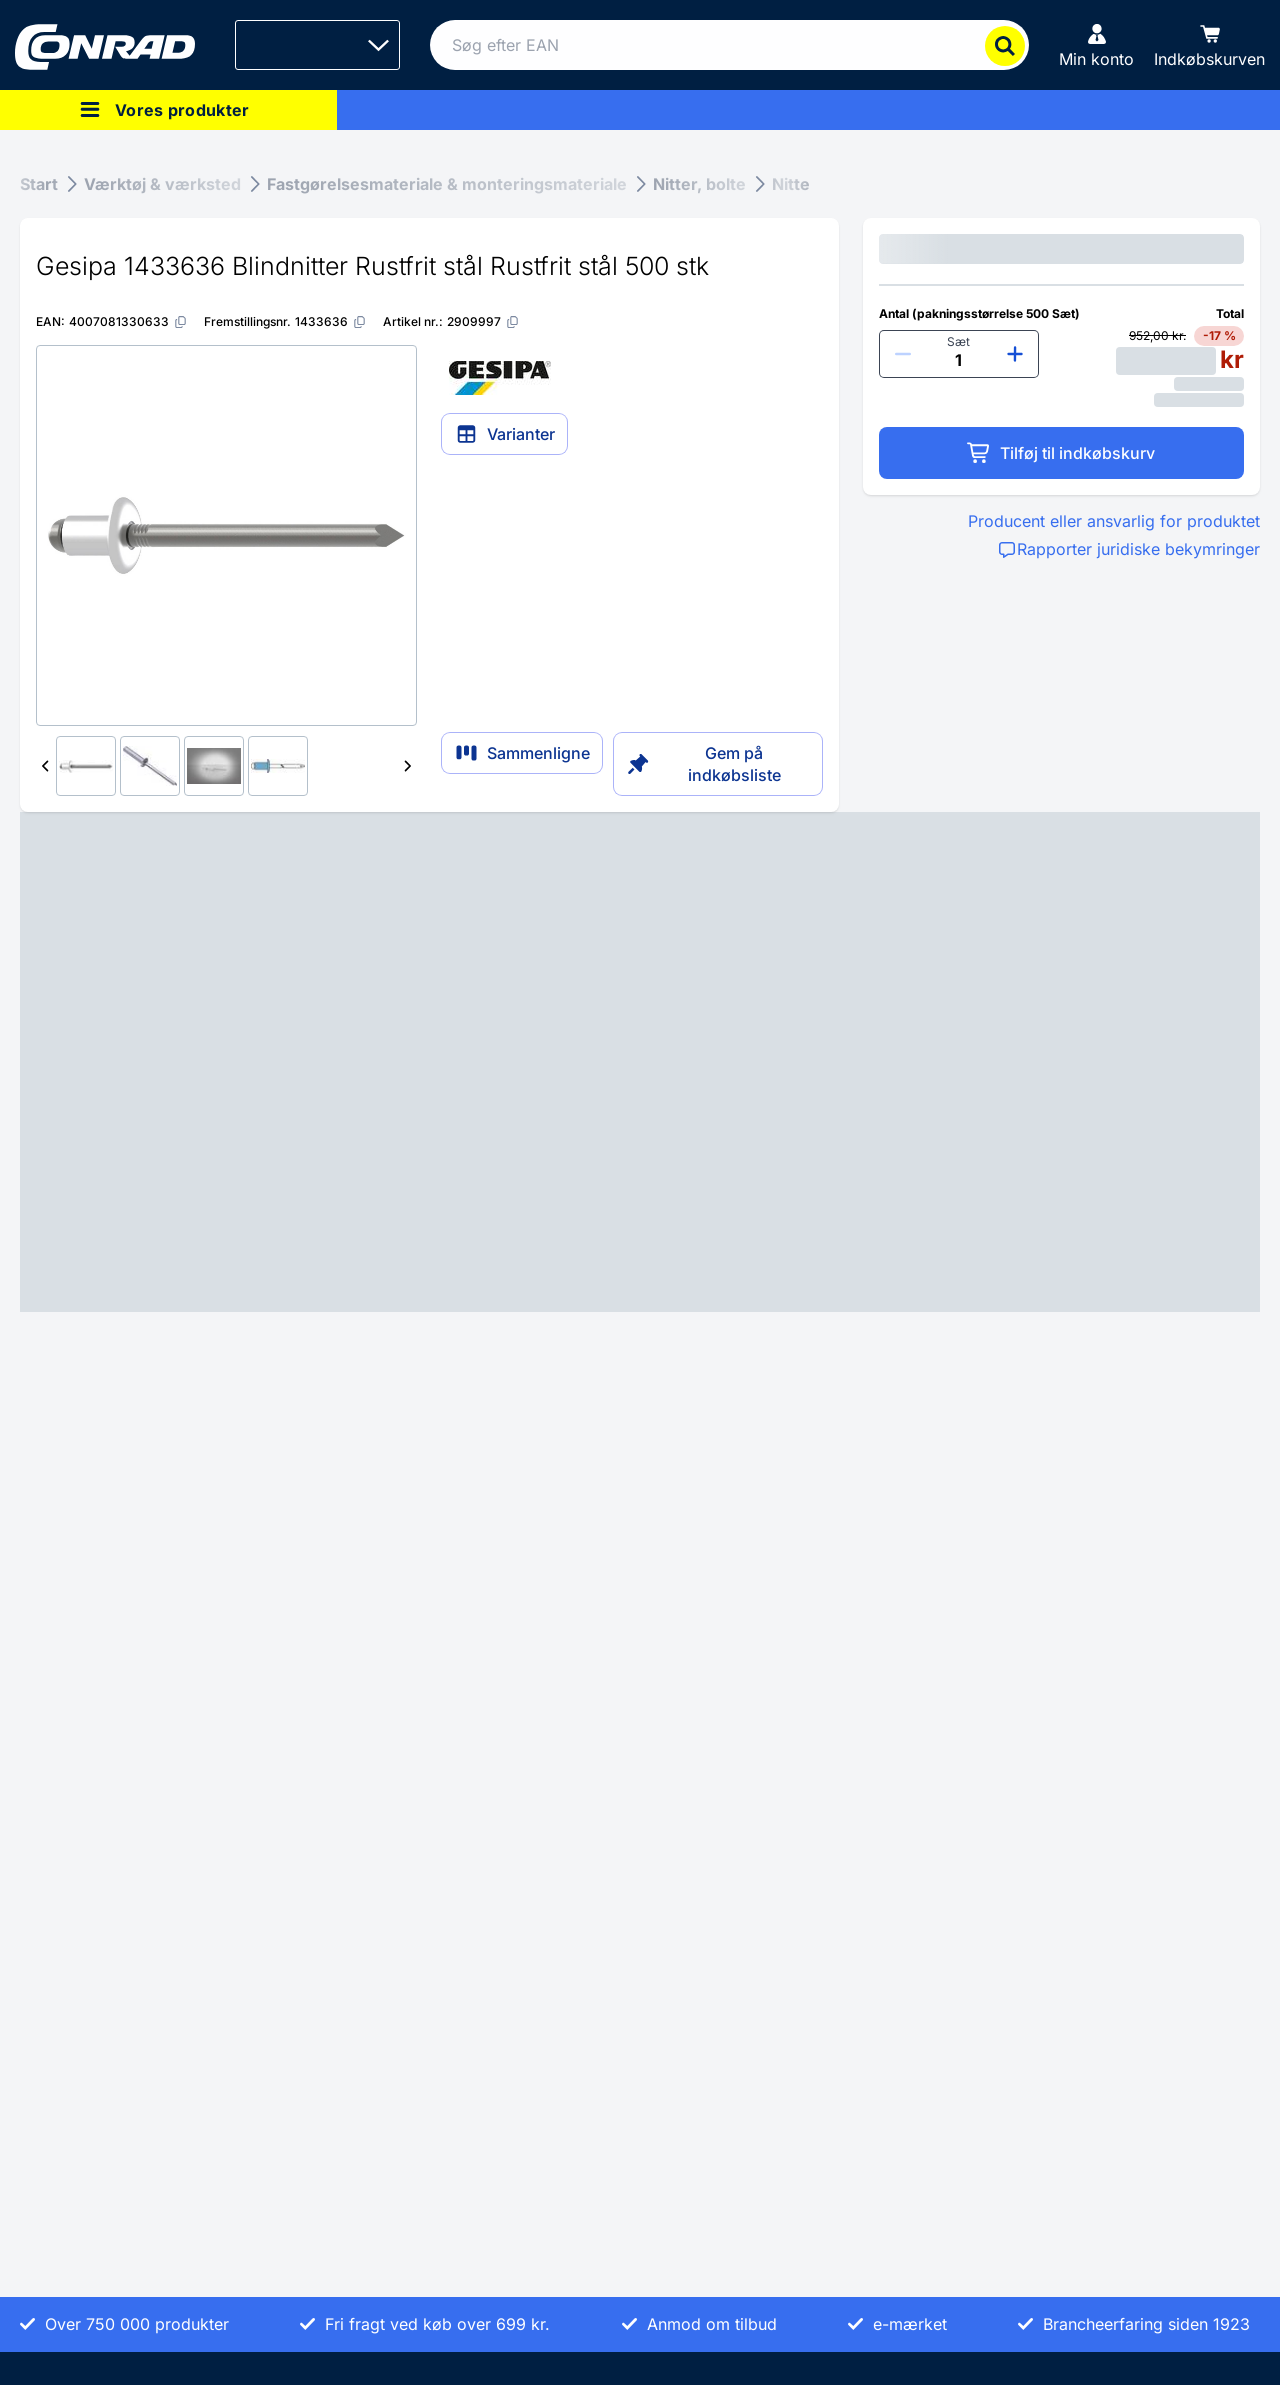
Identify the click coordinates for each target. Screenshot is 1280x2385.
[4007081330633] (128, 321)
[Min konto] (1096, 45)
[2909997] (483, 321)
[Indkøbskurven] (1209, 45)
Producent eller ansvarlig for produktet (1114, 521)
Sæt (958, 341)
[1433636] (331, 321)
